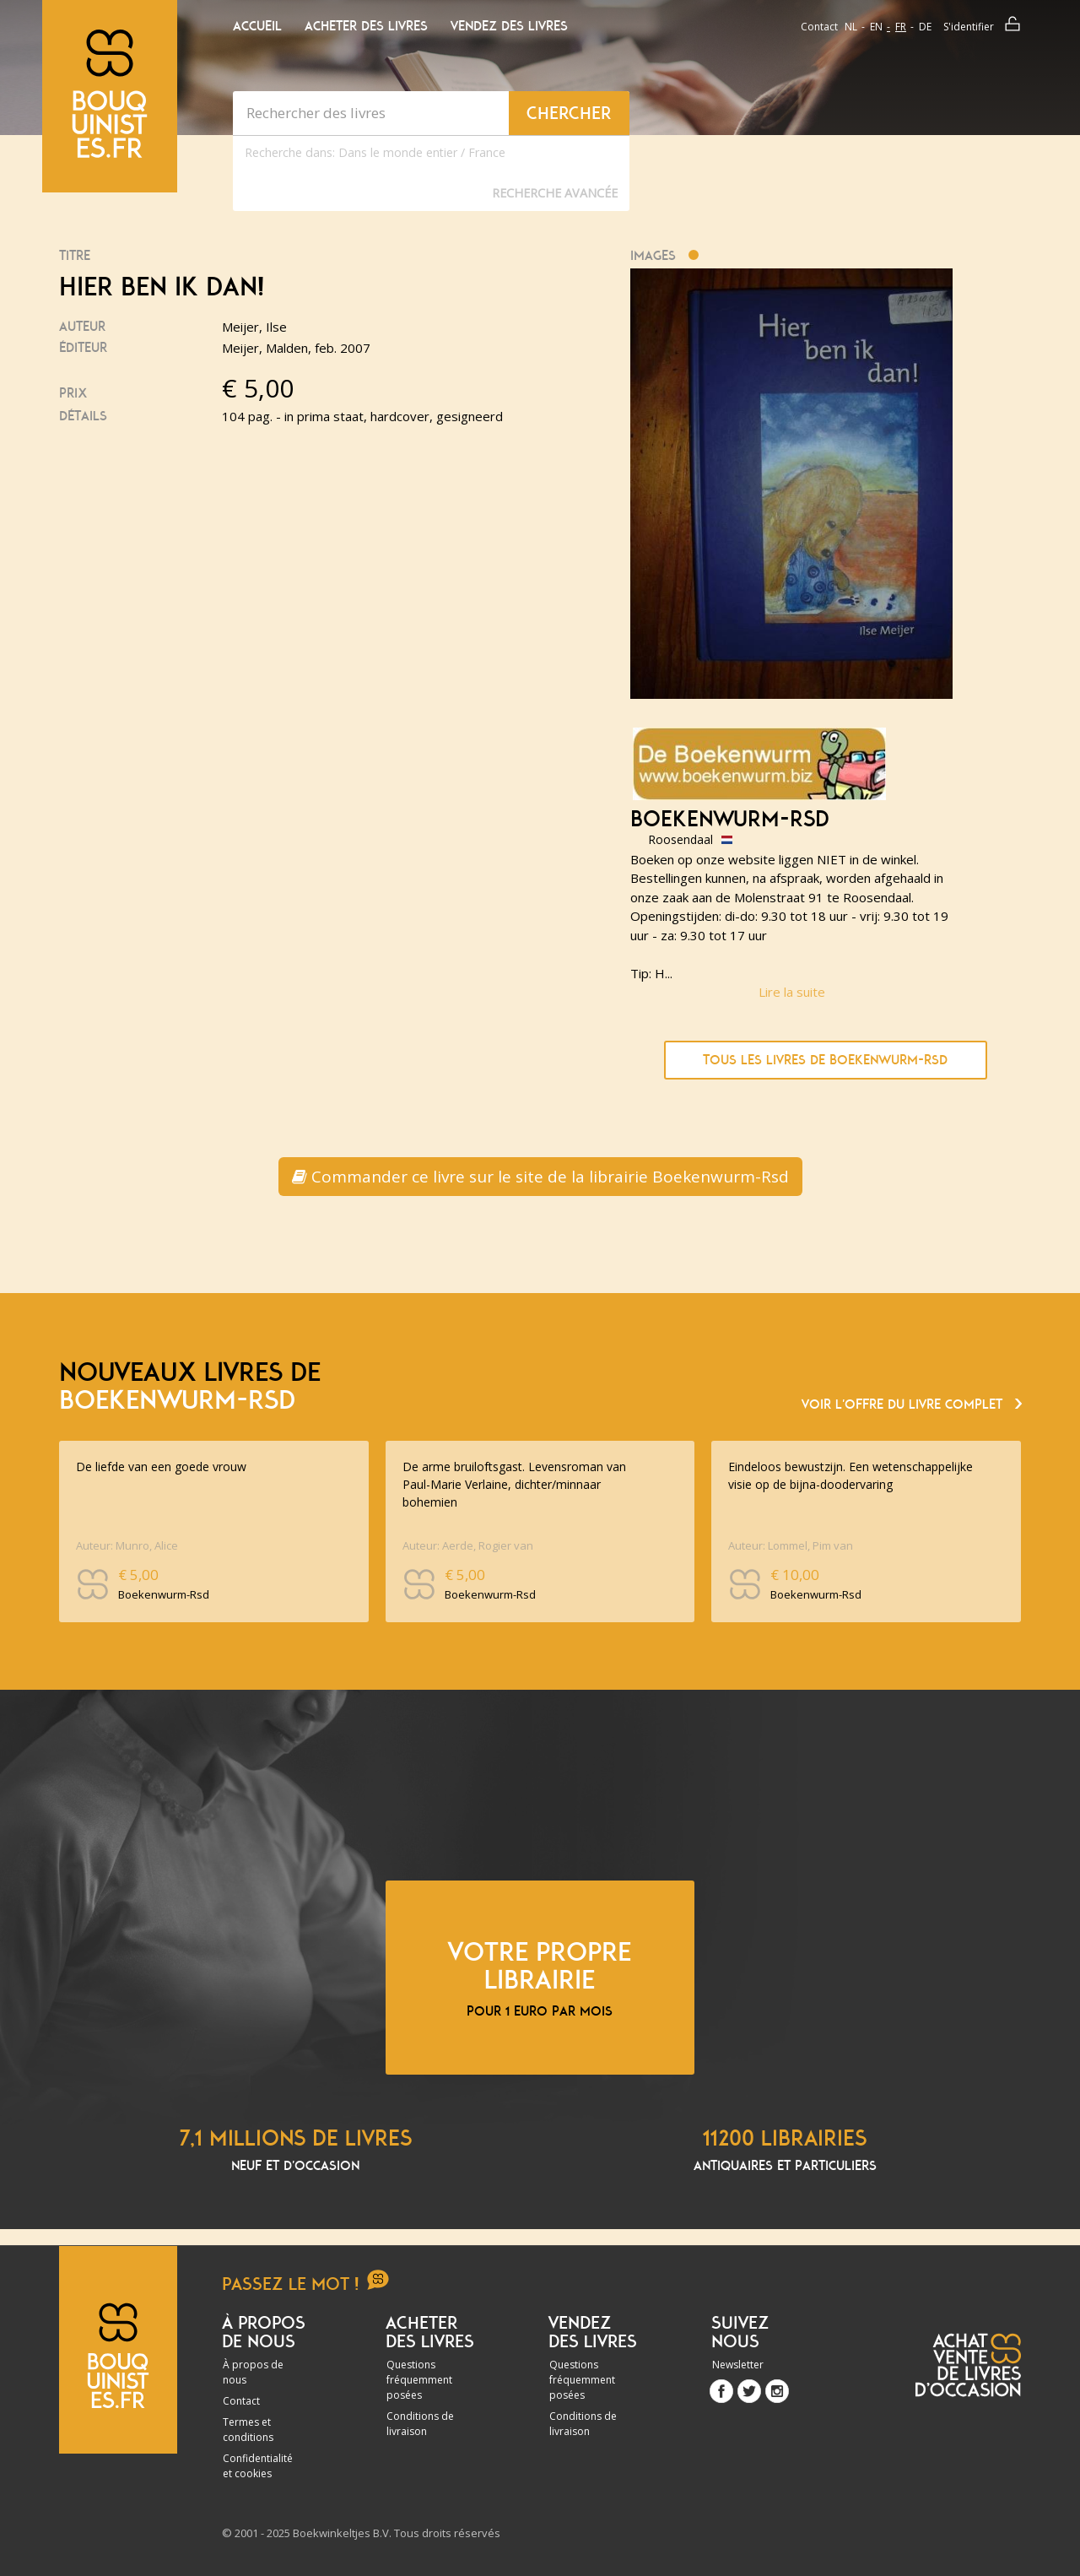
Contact (819, 26)
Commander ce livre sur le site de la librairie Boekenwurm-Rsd (540, 1177)
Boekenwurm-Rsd (729, 819)
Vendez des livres (509, 26)
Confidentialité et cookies (258, 2466)
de (925, 26)
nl (851, 26)
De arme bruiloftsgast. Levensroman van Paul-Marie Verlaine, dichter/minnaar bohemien (514, 1484)
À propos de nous (253, 2372)
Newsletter (738, 2364)
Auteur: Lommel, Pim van (790, 1545)
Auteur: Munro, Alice (127, 1545)
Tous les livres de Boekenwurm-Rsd (825, 1060)
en (876, 26)
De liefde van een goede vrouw (161, 1466)
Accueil (257, 26)
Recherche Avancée (555, 193)
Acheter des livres (366, 26)
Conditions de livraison (420, 2423)
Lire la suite (792, 991)
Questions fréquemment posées (419, 2379)
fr (900, 26)
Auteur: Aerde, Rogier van (467, 1545)
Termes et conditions (248, 2429)
